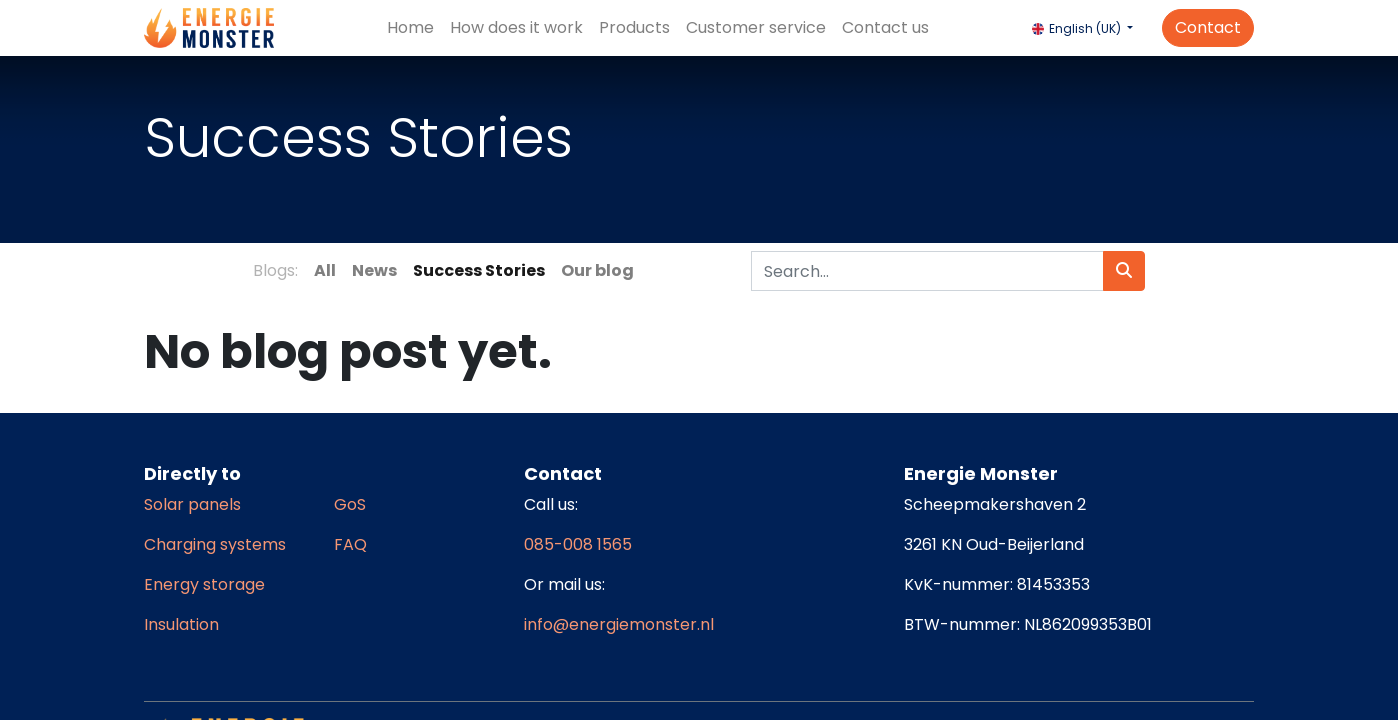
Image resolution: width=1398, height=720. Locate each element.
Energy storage (204, 584)
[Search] (1124, 271)
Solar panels (192, 504)
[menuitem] (410, 28)
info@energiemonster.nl (619, 624)
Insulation (181, 624)
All (325, 270)
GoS (350, 504)
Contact (1208, 27)
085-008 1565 (578, 544)
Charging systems (215, 544)
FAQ (350, 544)
